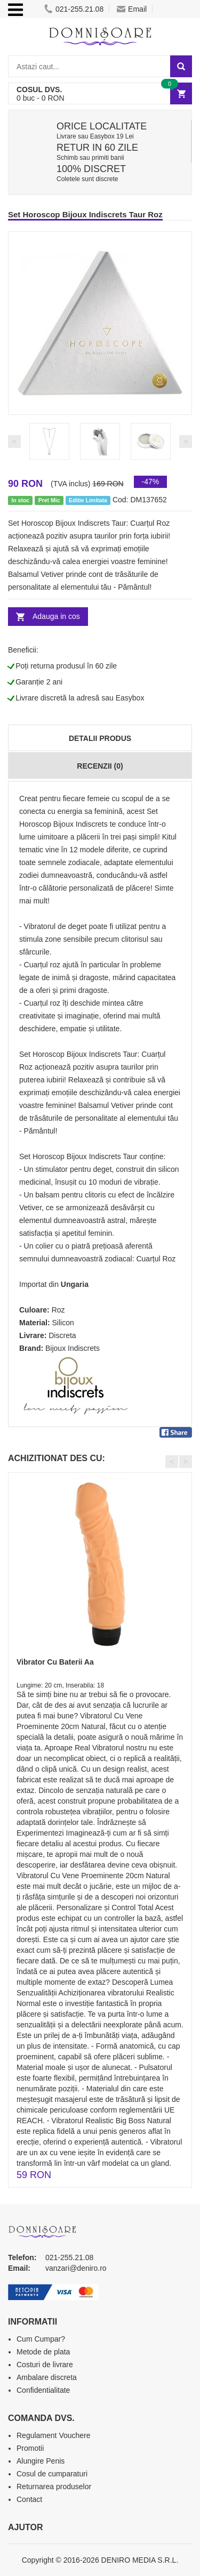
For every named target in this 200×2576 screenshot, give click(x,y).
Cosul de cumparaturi (52, 2473)
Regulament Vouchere (54, 2435)
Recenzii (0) (100, 766)
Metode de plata (43, 2351)
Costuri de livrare (45, 2364)
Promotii (30, 2448)
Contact (29, 2499)
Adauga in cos (56, 616)
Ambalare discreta (47, 2377)
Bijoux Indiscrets (72, 1348)
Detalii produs (100, 738)
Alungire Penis (41, 2461)
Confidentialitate (43, 2390)
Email (132, 9)
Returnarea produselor (54, 2486)
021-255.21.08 (73, 9)
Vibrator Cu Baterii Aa (55, 1662)
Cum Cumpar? (41, 2339)
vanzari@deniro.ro (76, 2268)
